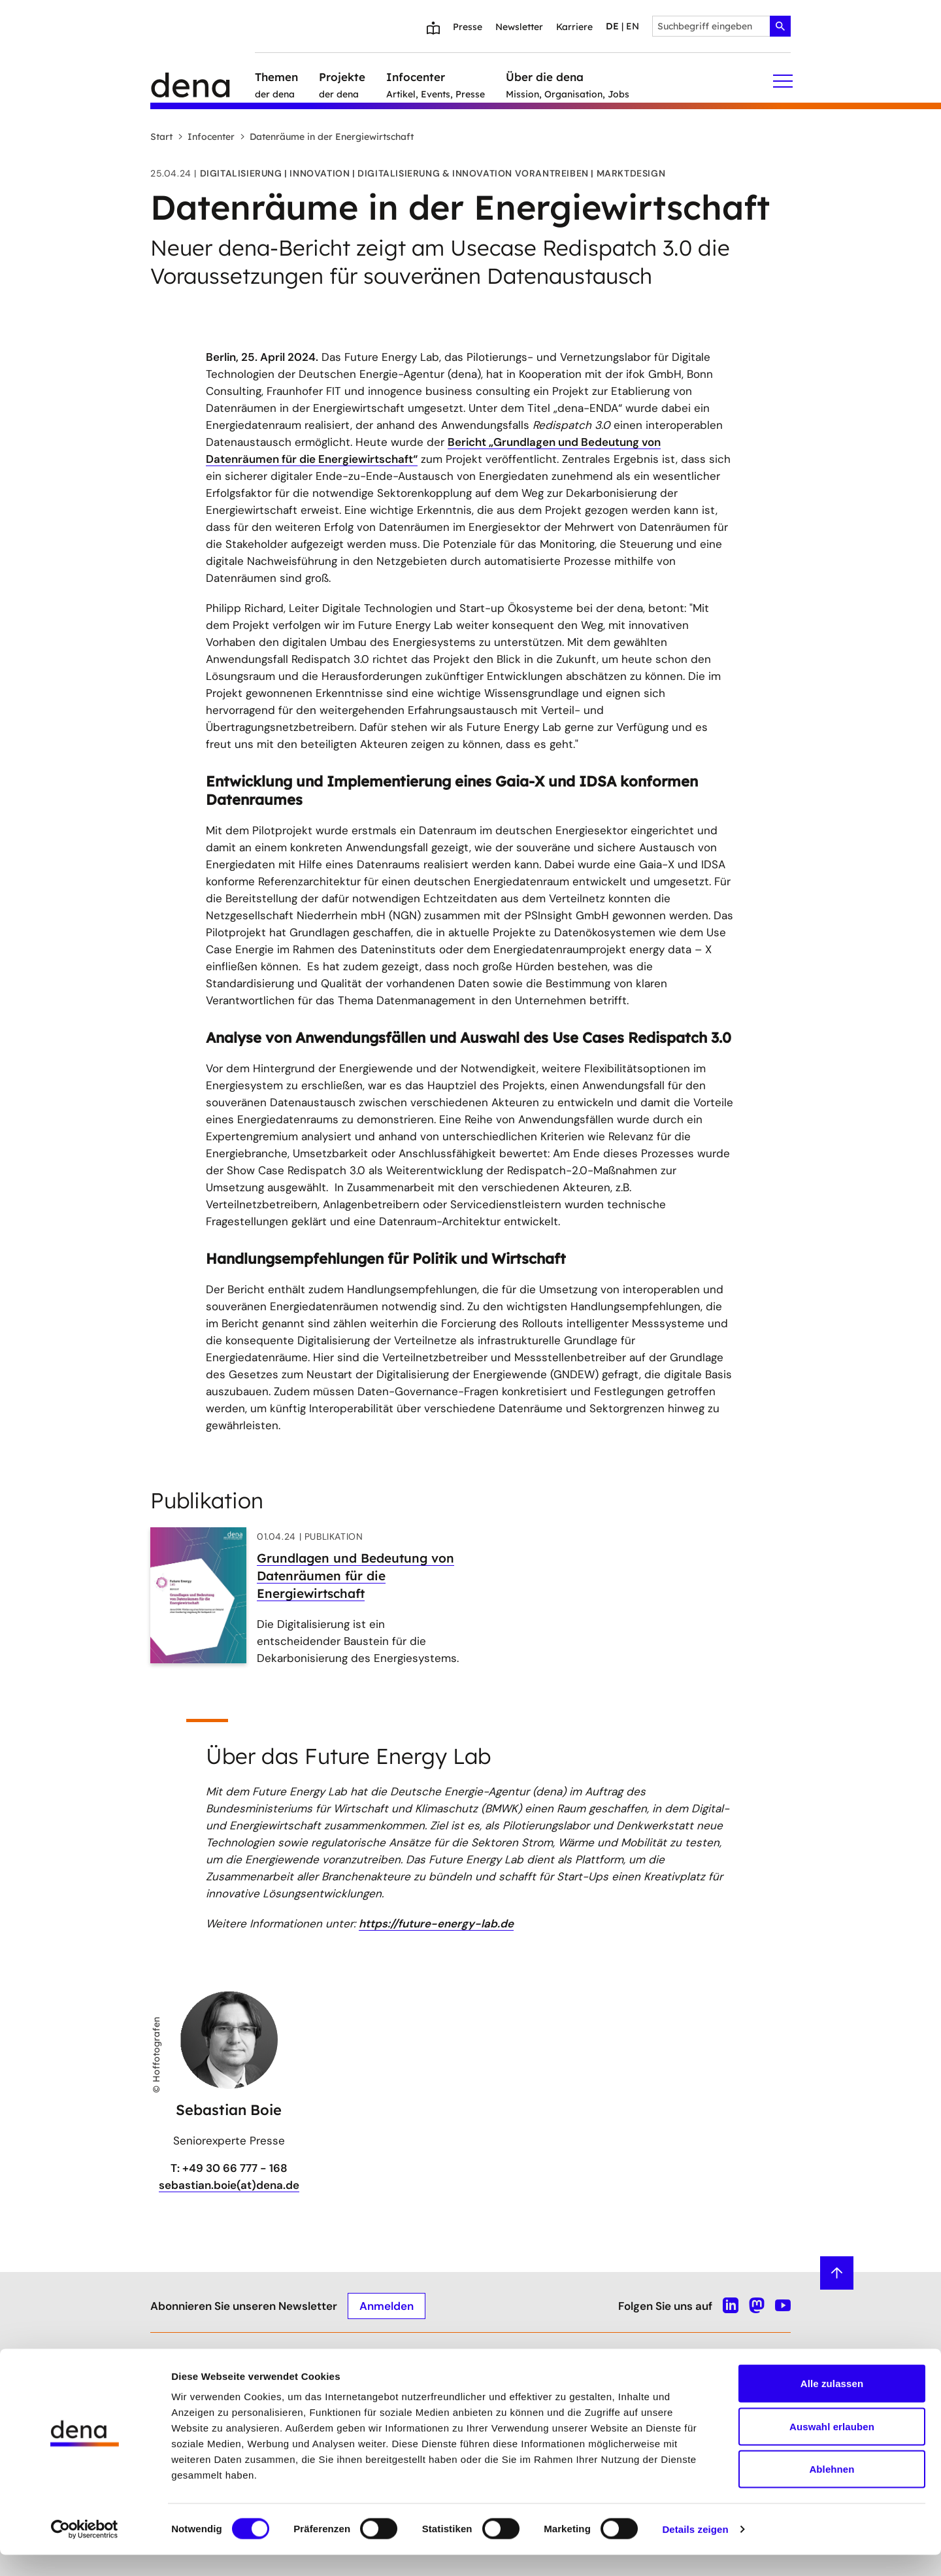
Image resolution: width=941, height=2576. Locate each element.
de (612, 26)
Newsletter (519, 27)
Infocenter (206, 136)
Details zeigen (695, 2550)
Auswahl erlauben (831, 2447)
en (632, 26)
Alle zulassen (832, 2404)
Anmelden (386, 2305)
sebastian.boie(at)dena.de (229, 2185)
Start (161, 137)
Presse (467, 27)
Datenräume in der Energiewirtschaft (327, 136)
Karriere (574, 27)
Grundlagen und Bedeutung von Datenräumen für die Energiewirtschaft (355, 1575)
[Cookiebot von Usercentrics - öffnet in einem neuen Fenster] (84, 2550)
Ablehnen (831, 2490)
